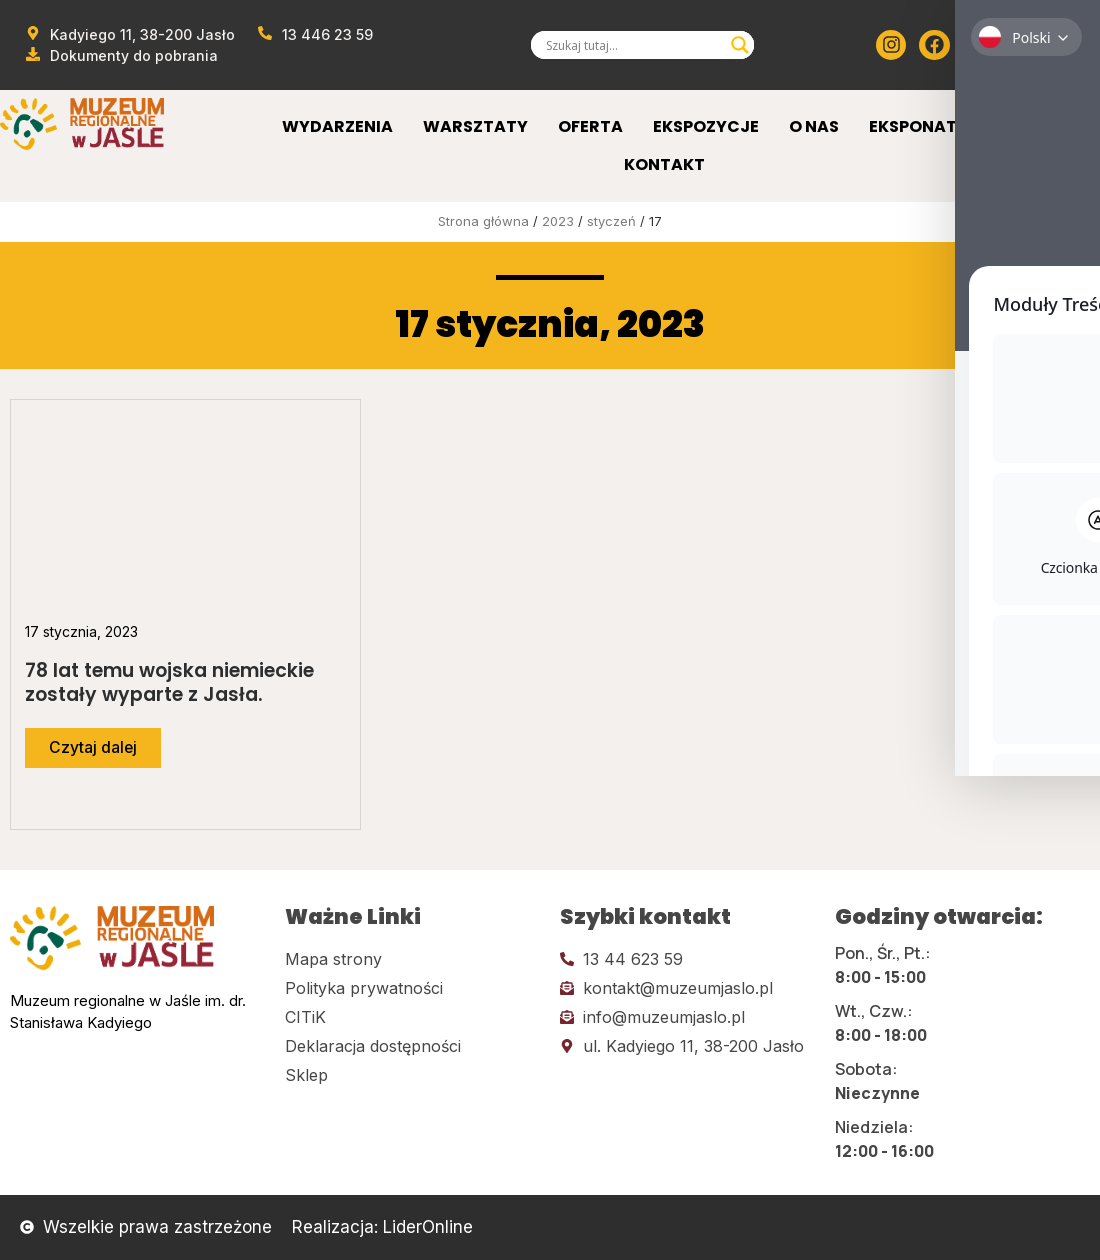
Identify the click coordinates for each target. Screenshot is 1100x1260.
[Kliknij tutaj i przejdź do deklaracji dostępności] (412, 1046)
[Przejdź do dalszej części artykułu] (93, 748)
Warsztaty (475, 126)
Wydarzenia (337, 126)
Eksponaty (918, 126)
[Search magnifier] (740, 45)
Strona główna (483, 221)
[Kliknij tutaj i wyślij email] (687, 988)
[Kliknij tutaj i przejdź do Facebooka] (934, 45)
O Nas (814, 126)
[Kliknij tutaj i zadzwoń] (687, 959)
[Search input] (633, 45)
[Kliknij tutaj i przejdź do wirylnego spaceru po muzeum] (1065, 45)
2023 (558, 221)
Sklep (1022, 126)
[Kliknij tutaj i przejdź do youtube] (978, 45)
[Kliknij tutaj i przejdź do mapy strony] (412, 959)
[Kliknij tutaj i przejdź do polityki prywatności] (412, 988)
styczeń (611, 221)
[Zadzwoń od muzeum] (315, 34)
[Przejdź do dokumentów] (121, 55)
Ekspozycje (706, 126)
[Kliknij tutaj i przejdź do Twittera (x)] (1021, 45)
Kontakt (664, 164)
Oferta (590, 126)
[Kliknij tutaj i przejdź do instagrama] (891, 45)
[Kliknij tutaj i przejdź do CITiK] (412, 1017)
